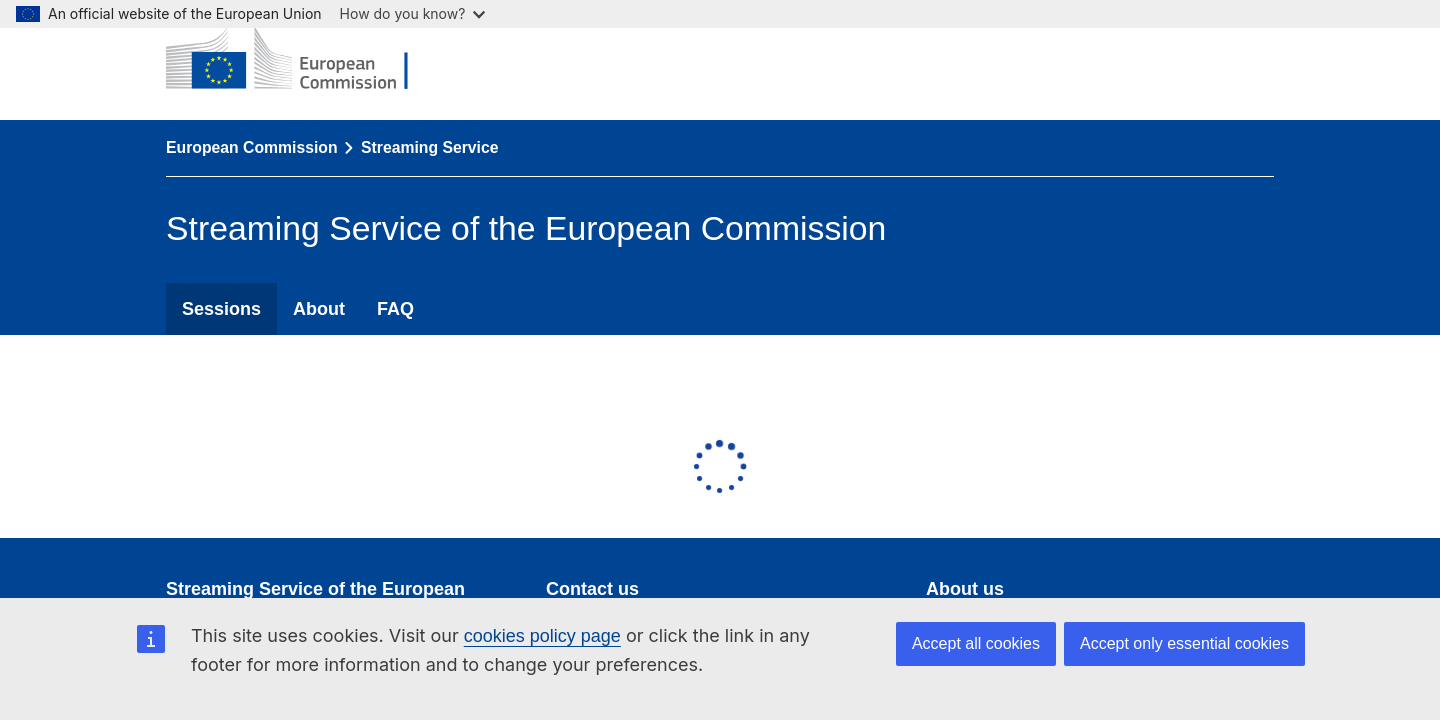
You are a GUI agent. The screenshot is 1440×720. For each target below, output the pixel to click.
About (319, 309)
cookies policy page (542, 636)
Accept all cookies (976, 643)
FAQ (395, 309)
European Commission (252, 147)
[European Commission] (302, 60)
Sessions (221, 309)
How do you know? (413, 13)
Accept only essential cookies (1184, 643)
